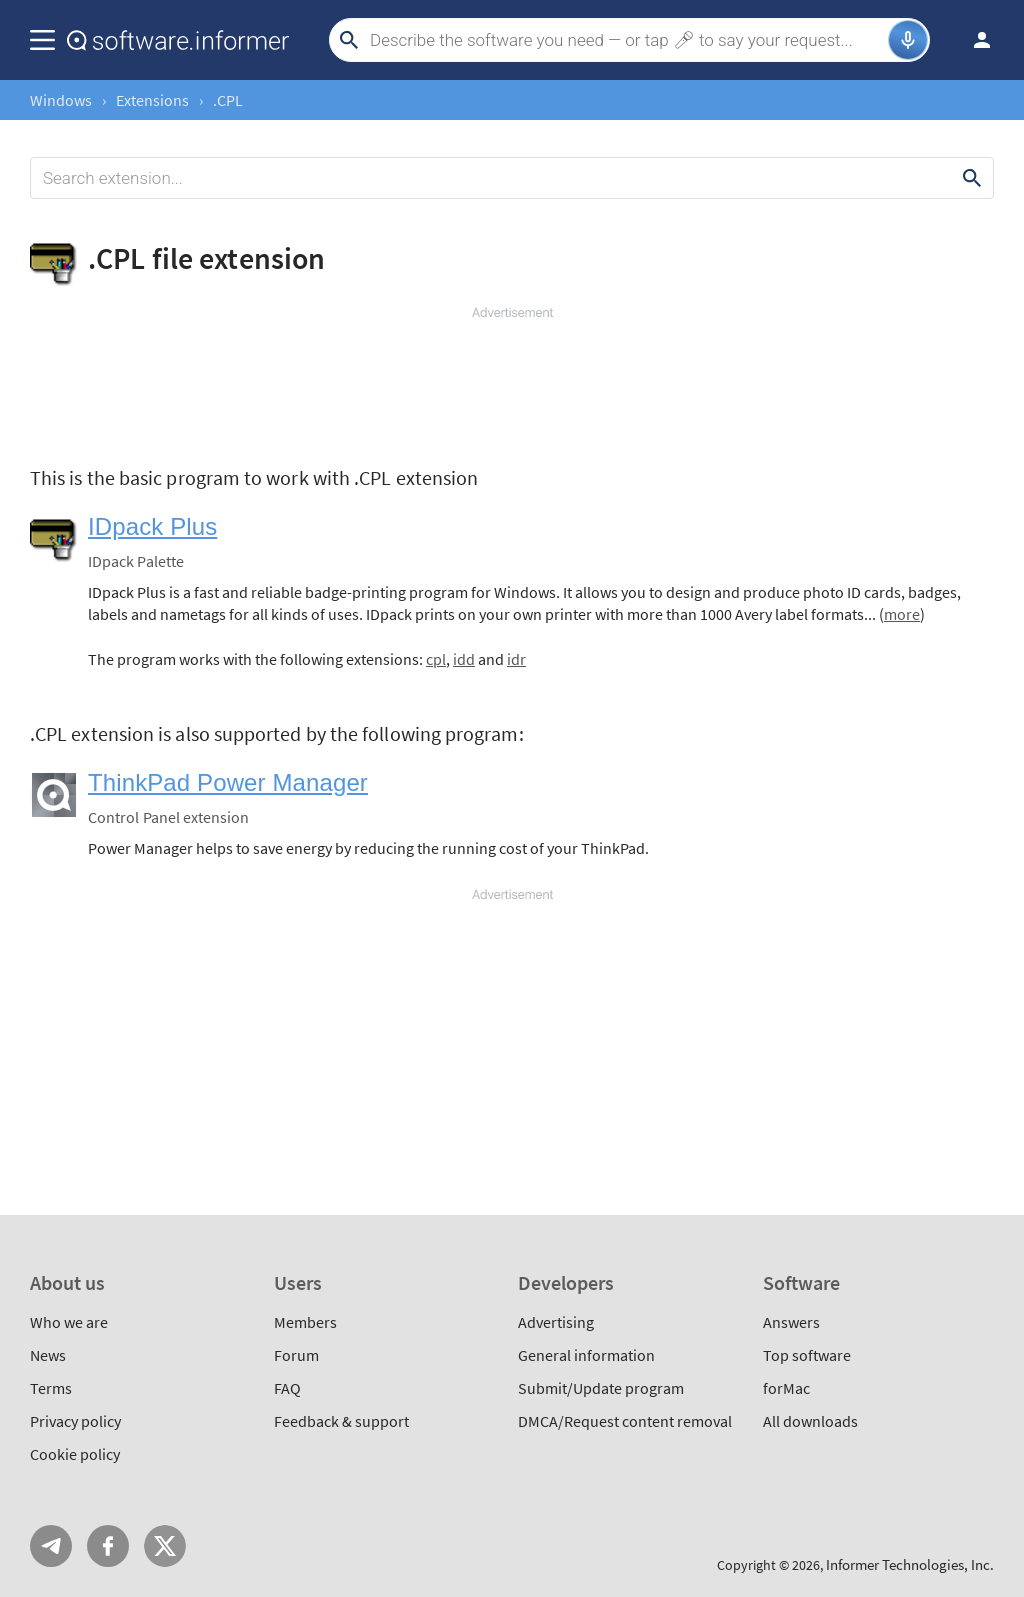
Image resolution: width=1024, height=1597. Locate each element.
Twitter (165, 1546)
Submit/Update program (601, 1388)
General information (586, 1355)
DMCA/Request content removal (625, 1421)
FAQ (287, 1388)
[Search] (626, 40)
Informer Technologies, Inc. (910, 1564)
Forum (296, 1355)
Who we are (69, 1322)
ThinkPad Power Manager (228, 782)
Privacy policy (75, 1421)
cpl (436, 659)
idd (464, 659)
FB (108, 1546)
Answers (791, 1322)
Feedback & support (341, 1421)
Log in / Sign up (973, 40)
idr (516, 659)
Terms (51, 1388)
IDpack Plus (152, 526)
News (48, 1355)
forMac (786, 1388)
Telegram (51, 1546)
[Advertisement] (512, 382)
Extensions (152, 100)
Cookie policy (75, 1454)
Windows (61, 100)
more (902, 614)
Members (305, 1322)
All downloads (810, 1421)
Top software (807, 1355)
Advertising (556, 1322)
